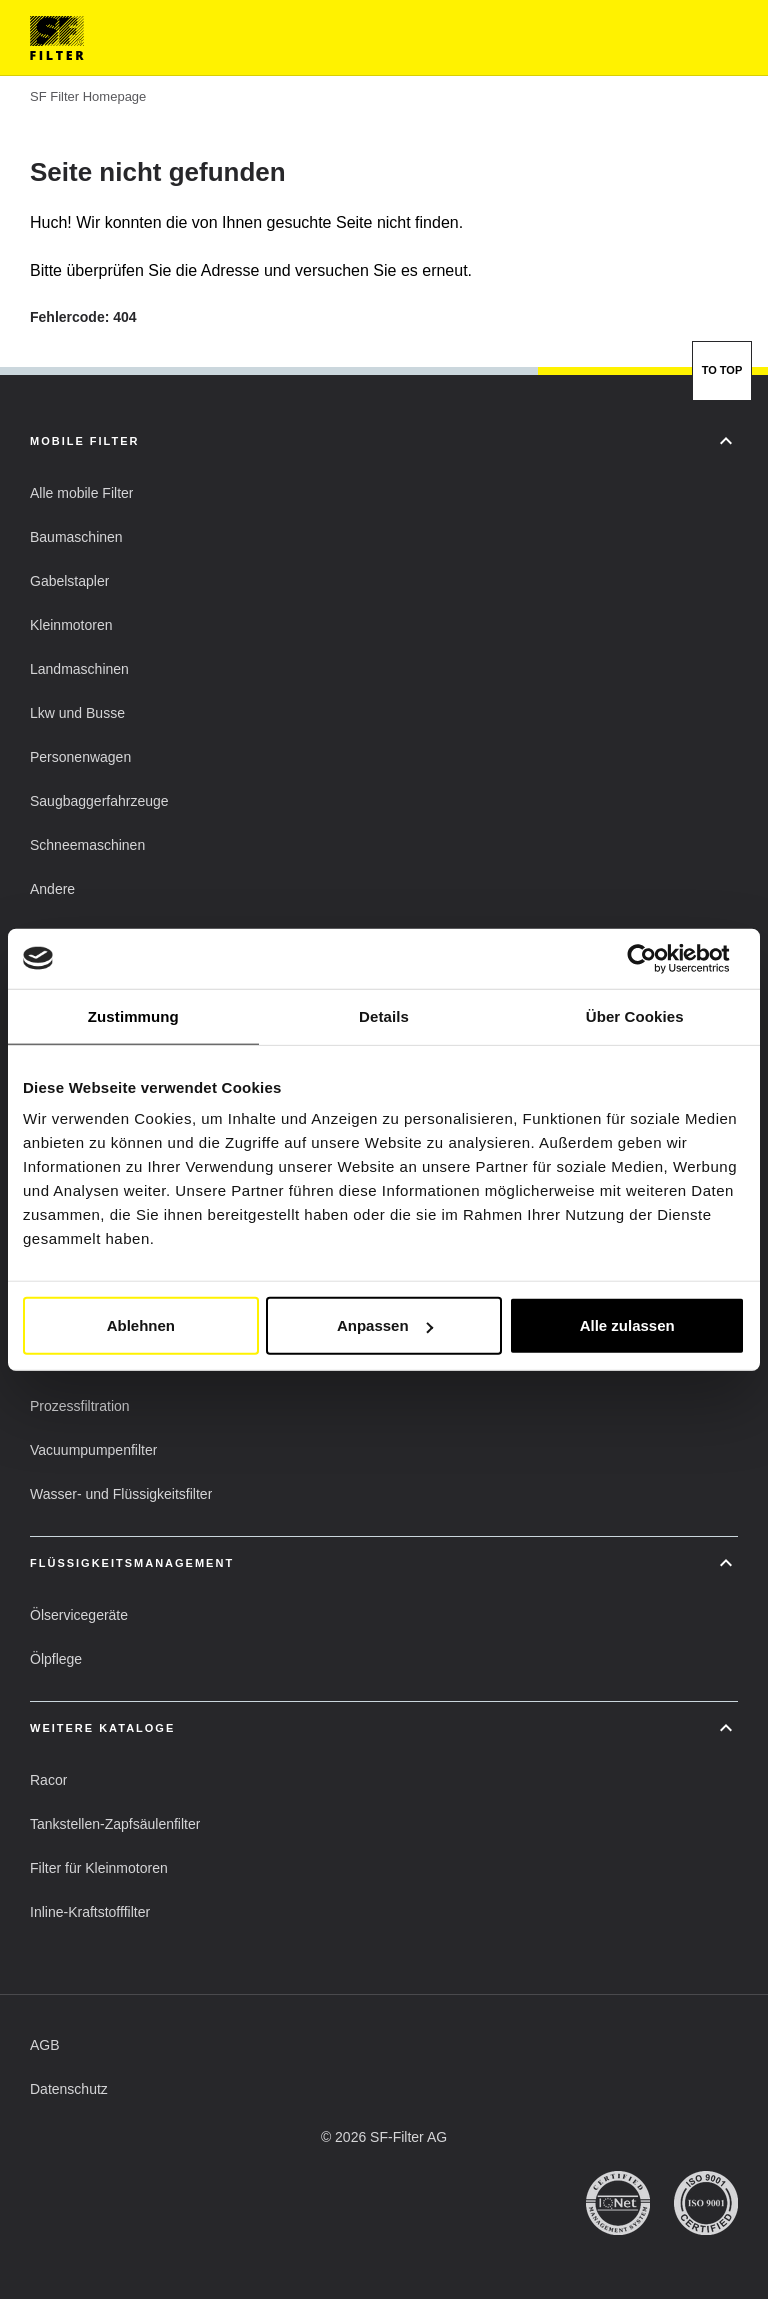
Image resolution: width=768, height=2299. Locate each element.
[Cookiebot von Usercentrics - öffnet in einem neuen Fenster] (657, 958)
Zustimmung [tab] (133, 1015)
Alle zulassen (627, 1325)
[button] (81, 493)
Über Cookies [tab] (635, 1015)
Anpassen (385, 1325)
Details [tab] (384, 1015)
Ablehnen (141, 1325)
